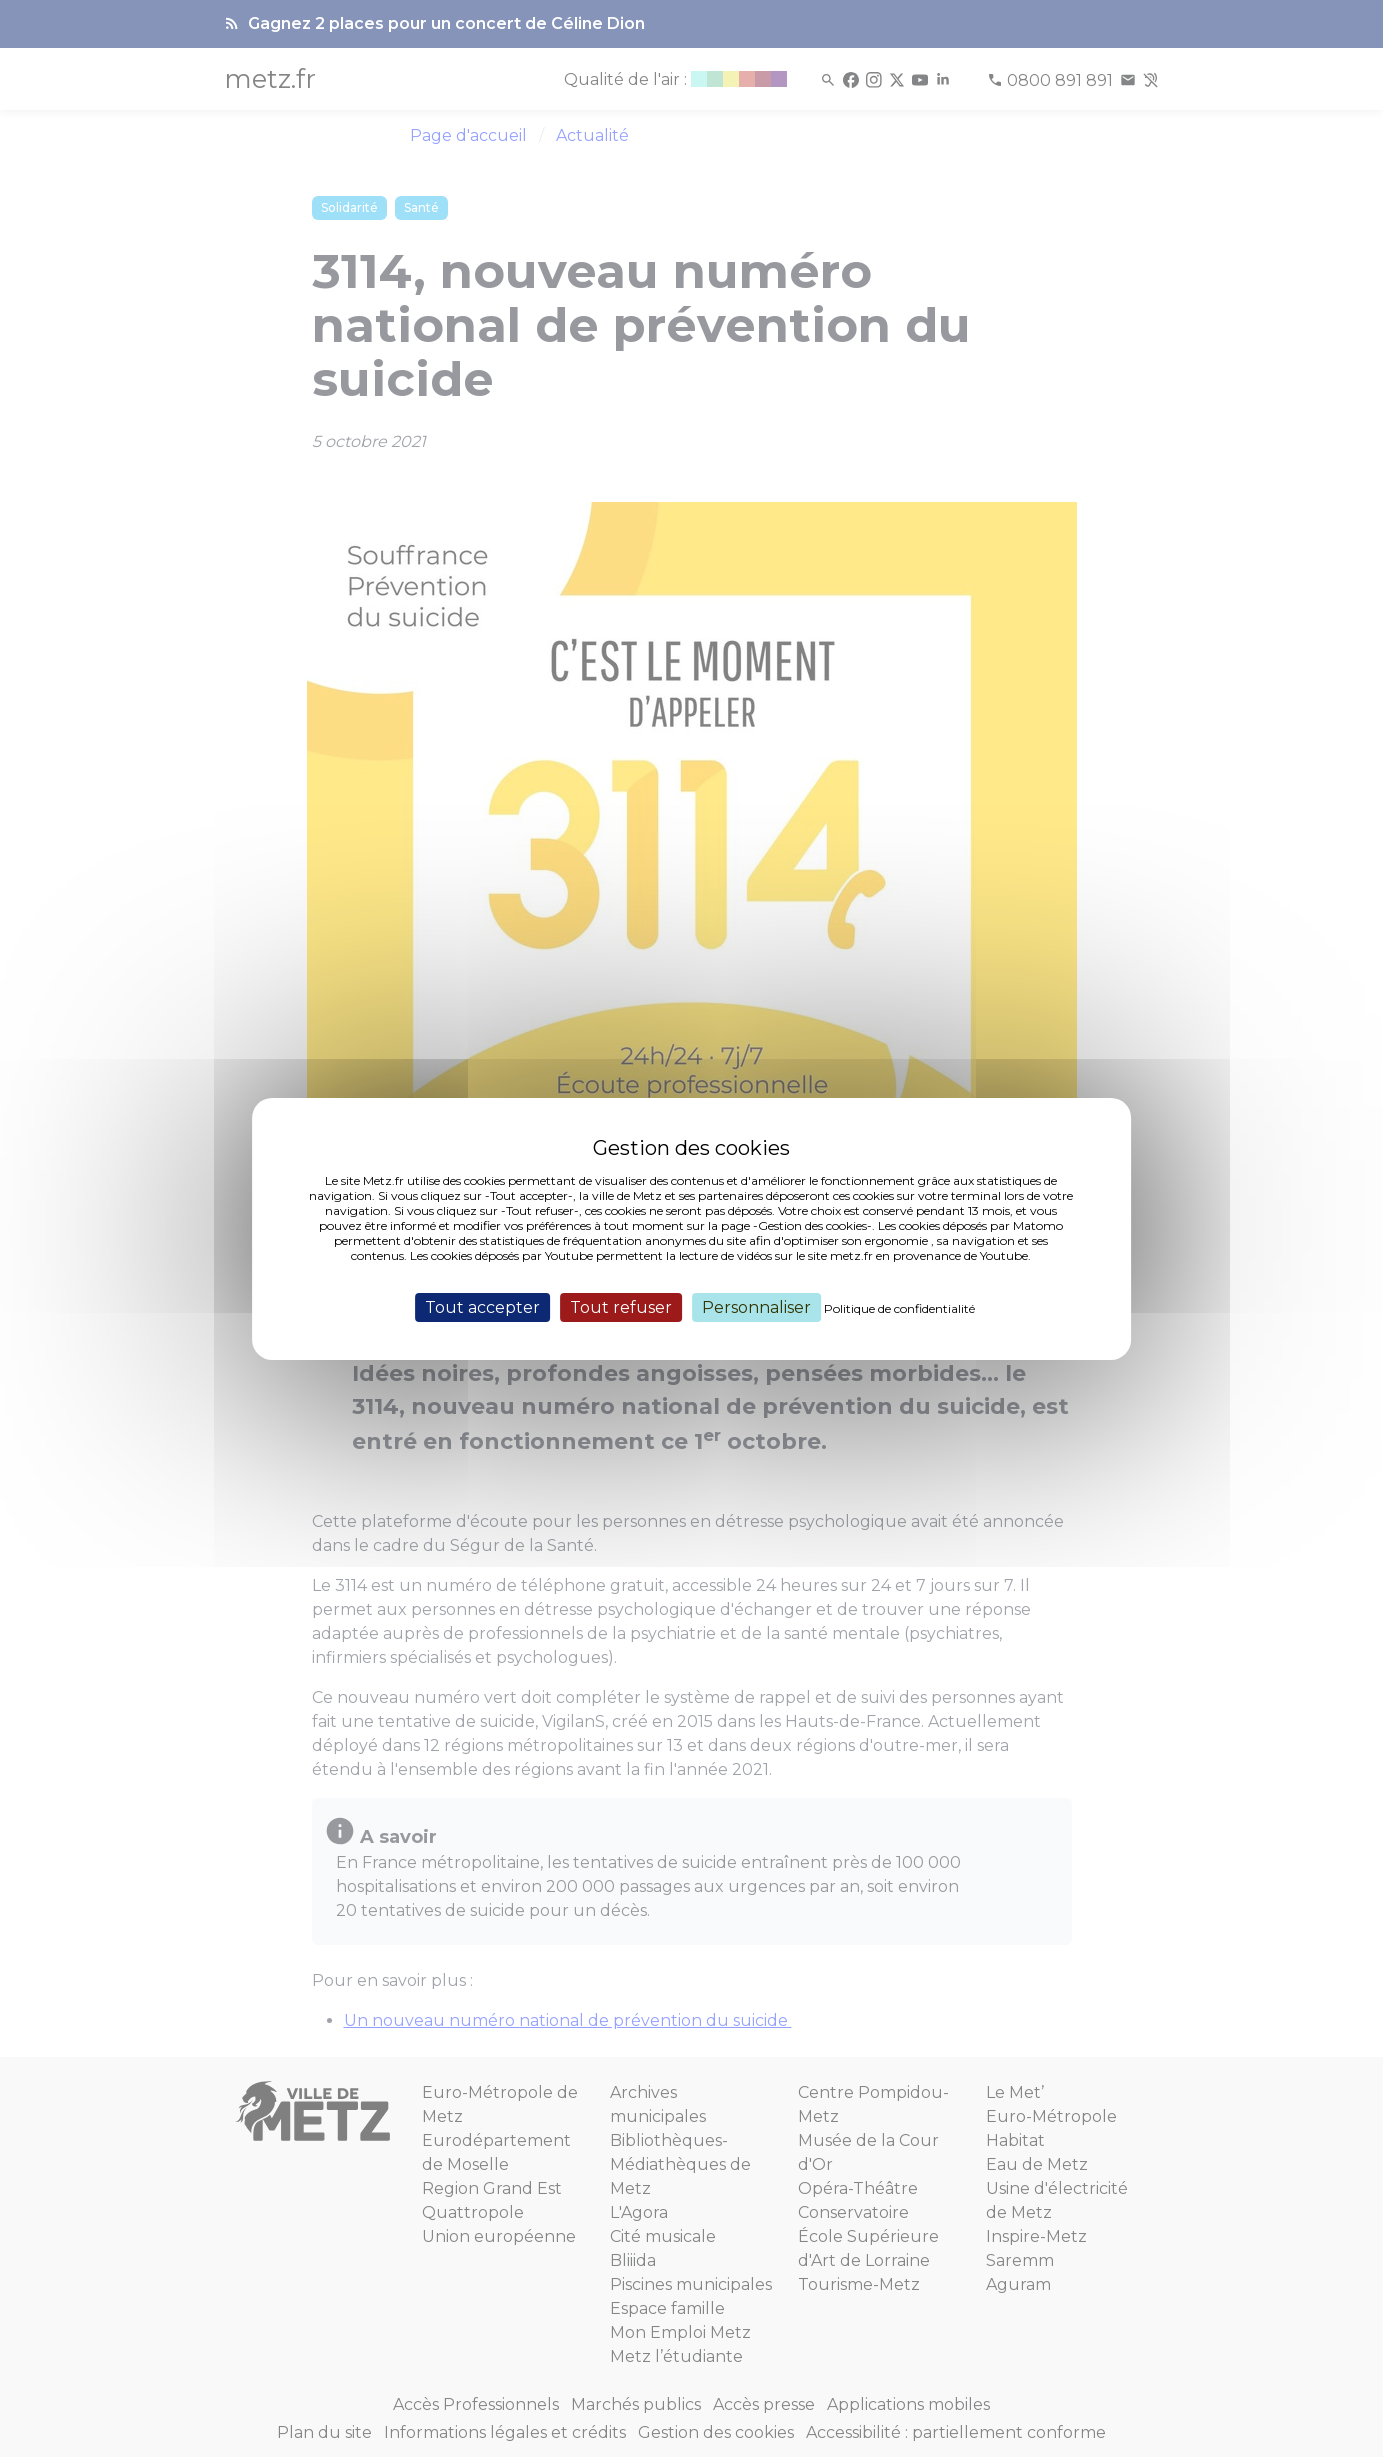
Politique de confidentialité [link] (899, 1307)
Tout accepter (482, 1306)
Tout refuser (621, 1306)
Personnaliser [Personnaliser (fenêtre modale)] (756, 1306)
